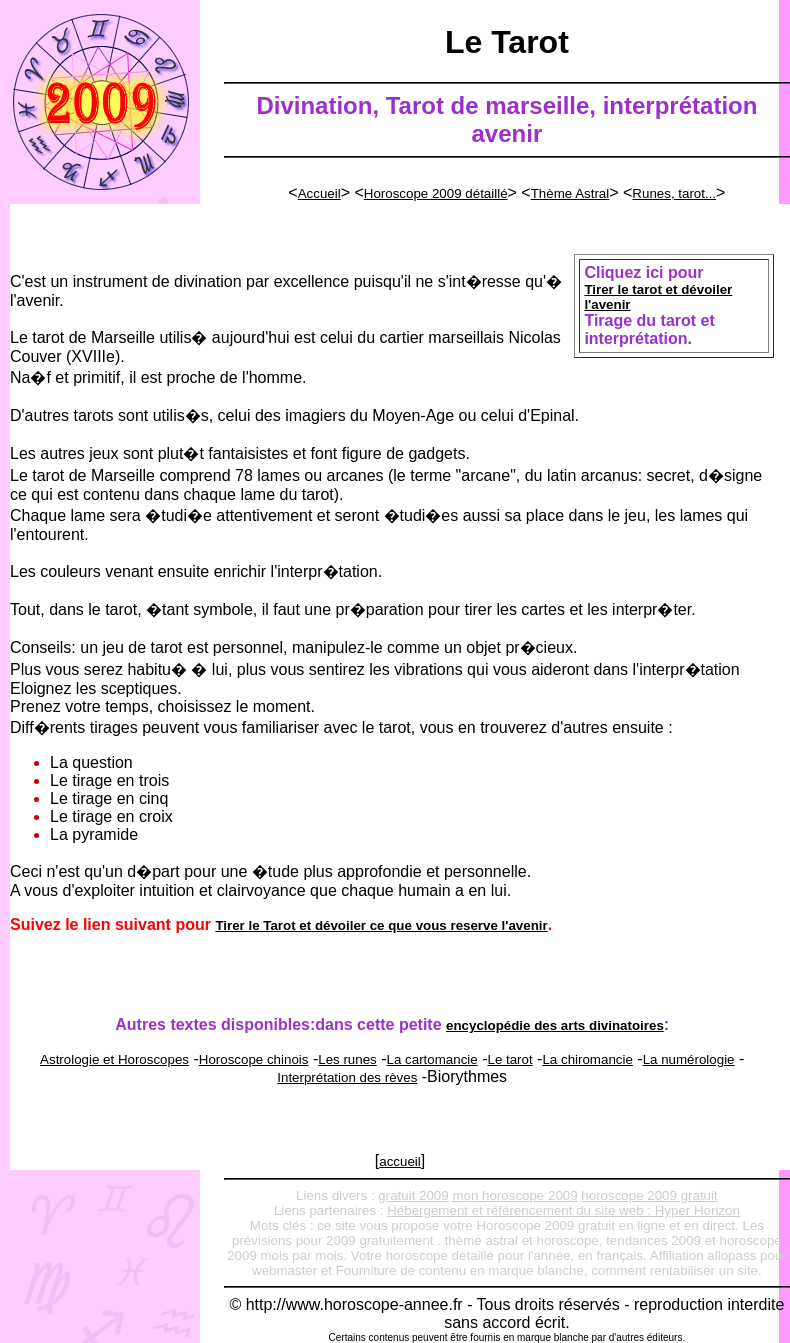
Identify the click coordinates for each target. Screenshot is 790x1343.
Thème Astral (570, 193)
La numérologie (689, 1059)
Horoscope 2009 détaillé (436, 193)
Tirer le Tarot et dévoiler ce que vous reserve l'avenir (381, 925)
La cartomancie (432, 1059)
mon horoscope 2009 (514, 1195)
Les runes (347, 1059)
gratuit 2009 (413, 1195)
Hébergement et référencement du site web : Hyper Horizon (563, 1210)
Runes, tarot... (674, 193)
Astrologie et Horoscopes (114, 1059)
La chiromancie (587, 1059)
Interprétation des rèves (347, 1077)
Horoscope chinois (254, 1059)
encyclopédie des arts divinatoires (555, 1025)
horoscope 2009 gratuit (649, 1195)
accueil (400, 1161)
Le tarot (509, 1059)
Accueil (319, 193)
